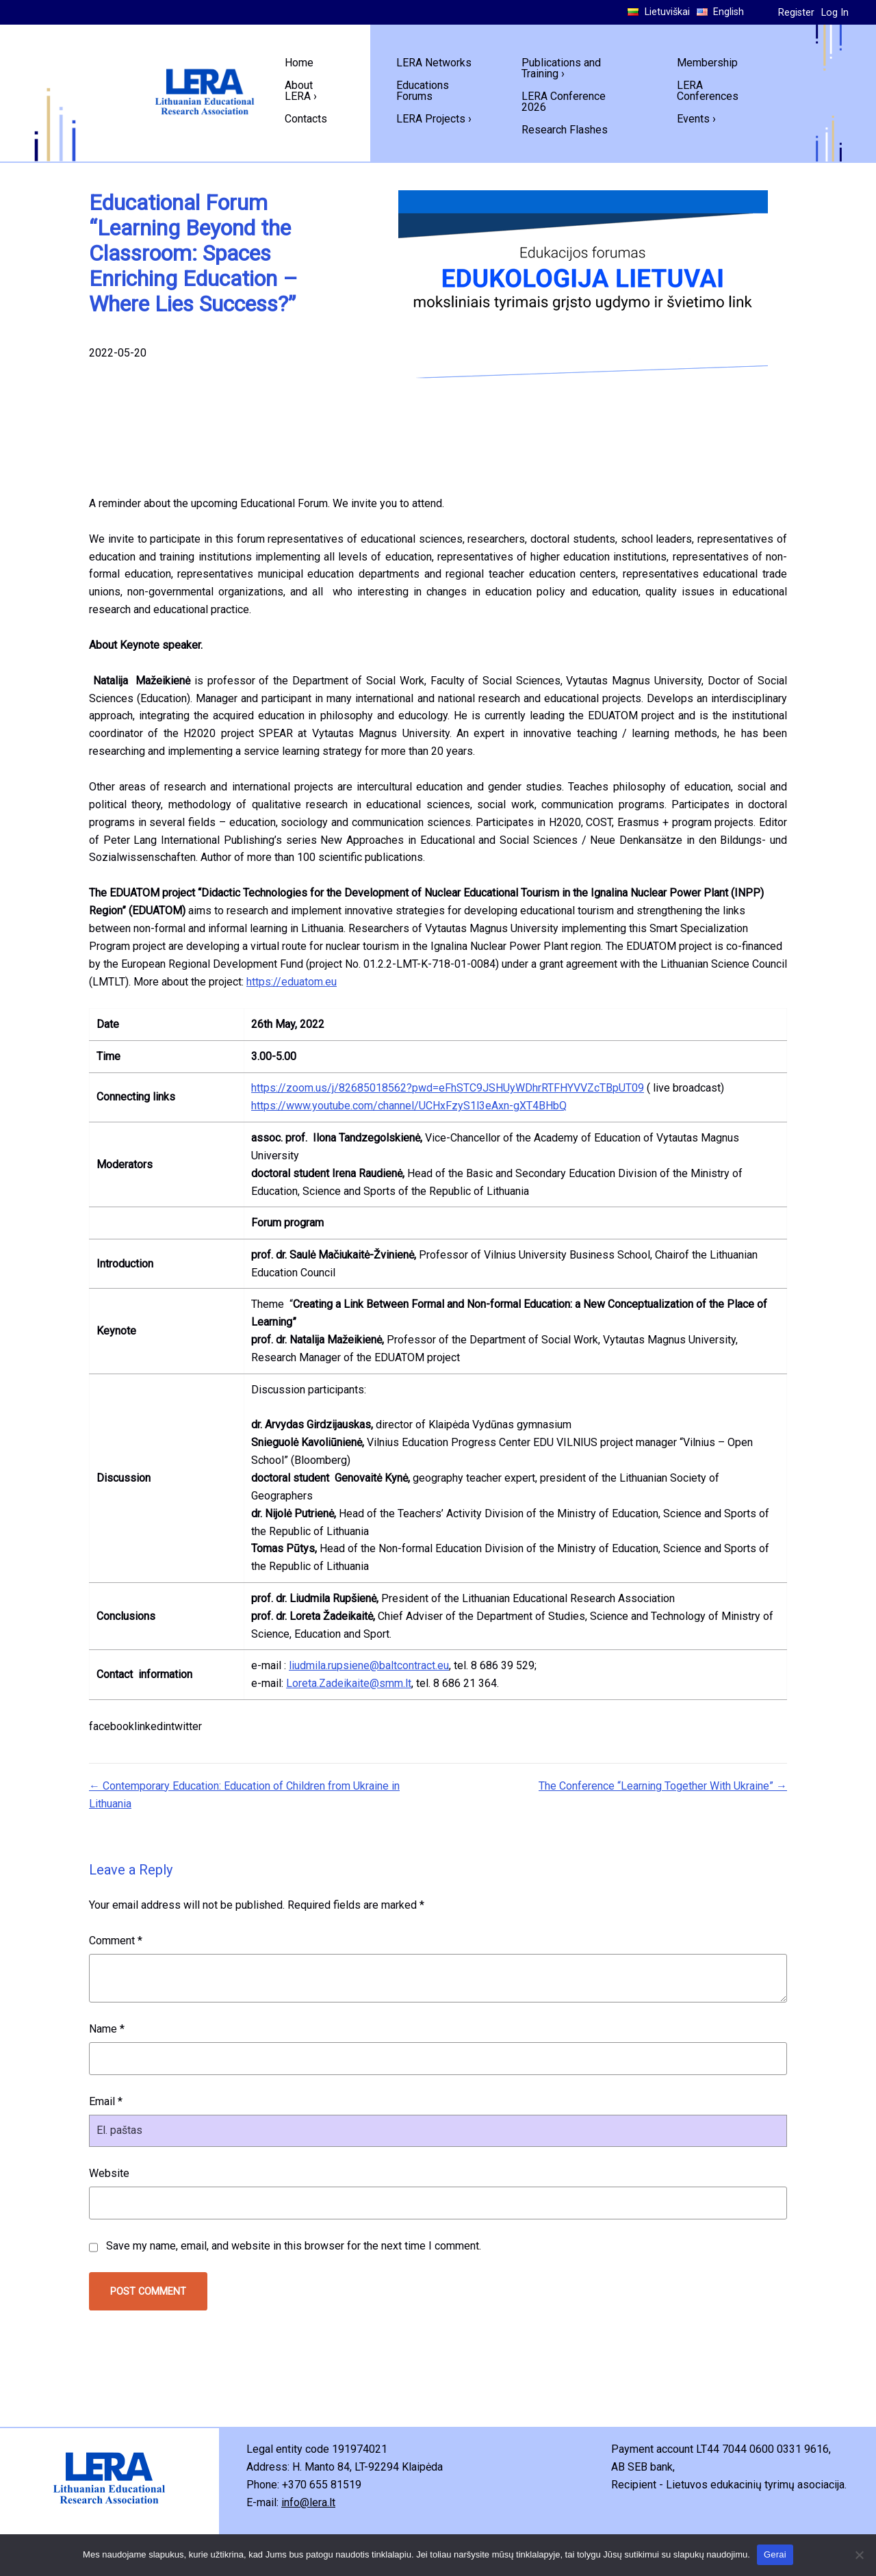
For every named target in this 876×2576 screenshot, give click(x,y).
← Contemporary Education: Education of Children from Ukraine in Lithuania (244, 1794)
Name (107, 2028)
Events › (696, 118)
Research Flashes (564, 129)
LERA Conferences (707, 91)
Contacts (306, 118)
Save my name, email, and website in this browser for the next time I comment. (293, 2245)
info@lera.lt (308, 2502)
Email (106, 2101)
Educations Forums (422, 91)
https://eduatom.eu (291, 981)
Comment (115, 1940)
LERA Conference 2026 (563, 102)
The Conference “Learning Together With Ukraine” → (663, 1785)
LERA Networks (434, 62)
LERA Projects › (434, 118)
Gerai (775, 2554)
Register (796, 12)
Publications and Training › (561, 68)
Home (299, 62)
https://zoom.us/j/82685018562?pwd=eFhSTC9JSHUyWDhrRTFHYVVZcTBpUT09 (447, 1087)
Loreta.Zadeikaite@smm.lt (348, 1683)
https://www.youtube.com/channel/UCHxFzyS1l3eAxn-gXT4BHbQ (409, 1105)
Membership (707, 62)
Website (109, 2173)
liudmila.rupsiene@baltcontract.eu (369, 1665)
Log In (835, 12)
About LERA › (301, 91)
